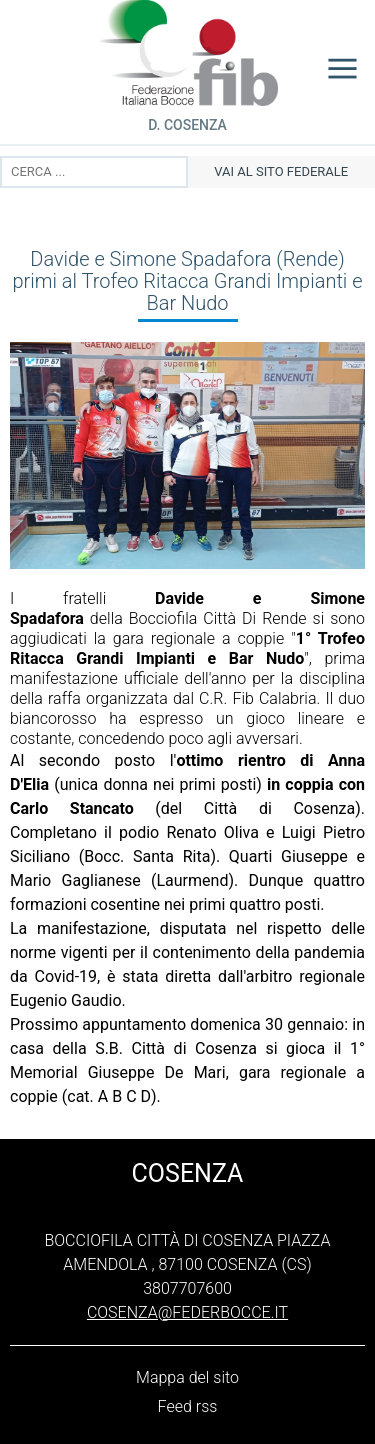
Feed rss (188, 1406)
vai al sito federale (281, 171)
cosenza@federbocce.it (187, 1312)
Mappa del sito (187, 1377)
